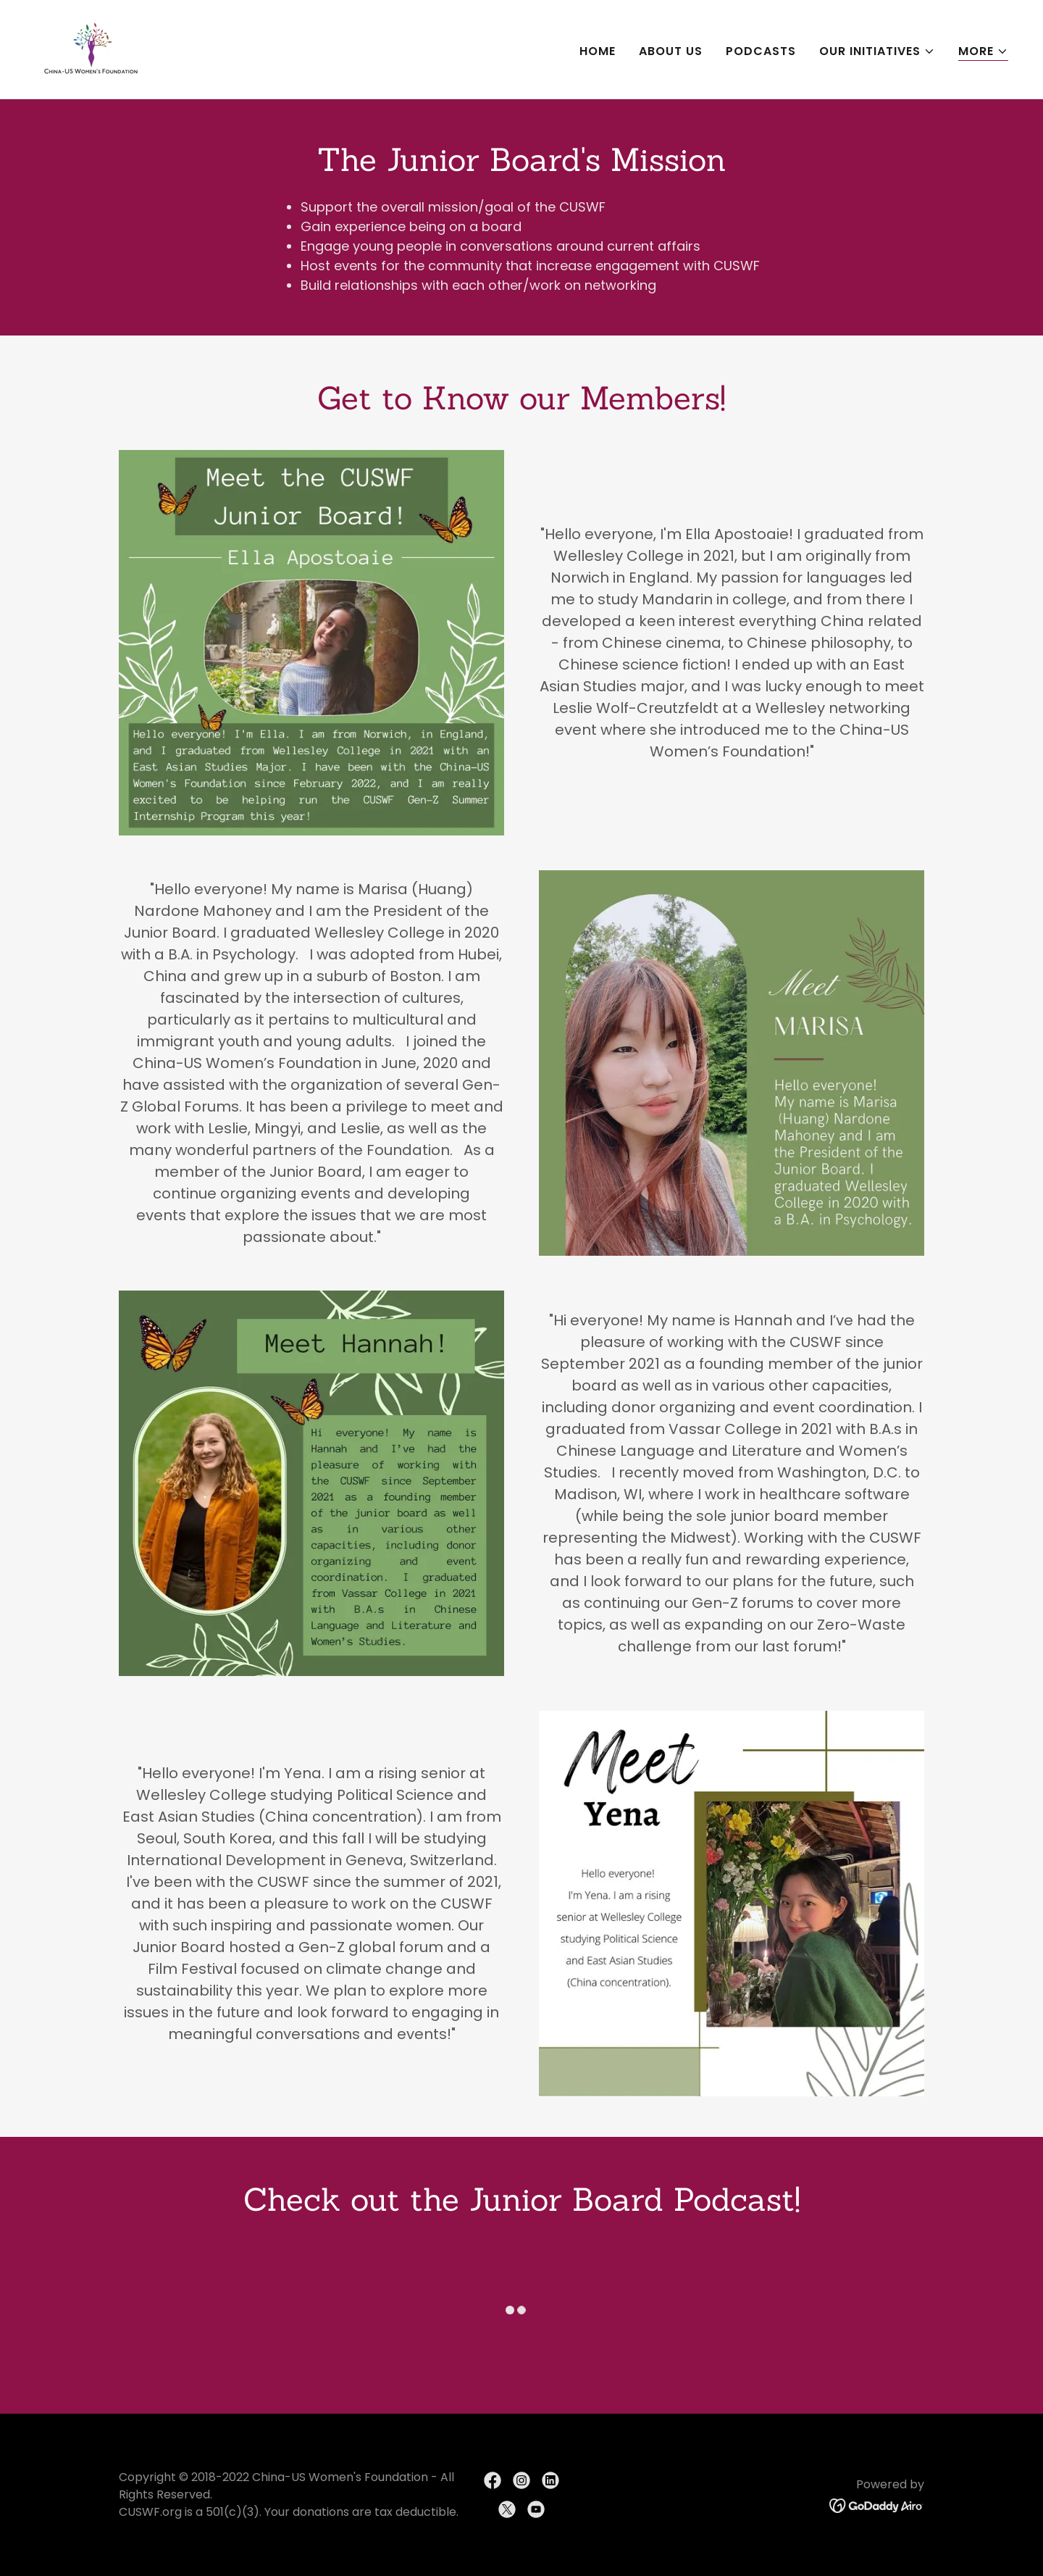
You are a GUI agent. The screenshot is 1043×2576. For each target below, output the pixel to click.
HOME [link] (597, 51)
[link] (91, 48)
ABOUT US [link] (671, 51)
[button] (877, 51)
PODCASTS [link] (761, 51)
